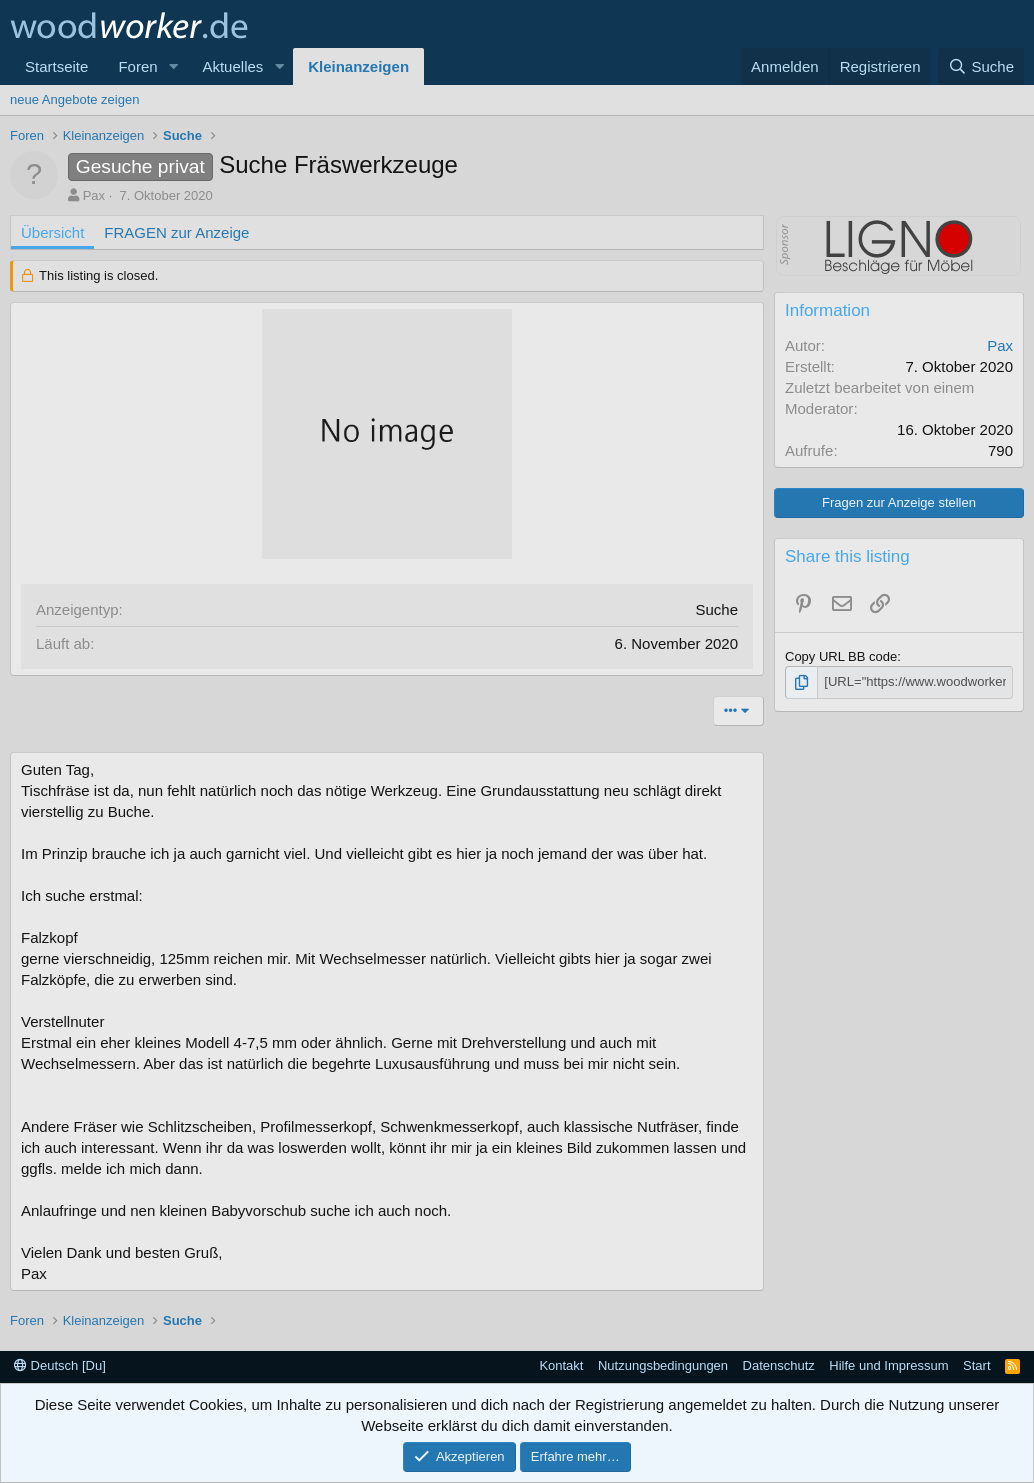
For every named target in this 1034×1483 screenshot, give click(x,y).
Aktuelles (232, 66)
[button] (173, 66)
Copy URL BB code (841, 656)
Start (976, 1365)
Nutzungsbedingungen (663, 1365)
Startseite (56, 66)
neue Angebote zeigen (74, 99)
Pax (94, 195)
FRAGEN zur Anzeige (176, 232)
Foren (137, 66)
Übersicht (52, 232)
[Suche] (981, 66)
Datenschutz (779, 1365)
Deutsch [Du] (60, 1365)
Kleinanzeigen (358, 66)
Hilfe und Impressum (888, 1365)
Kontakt (561, 1365)
